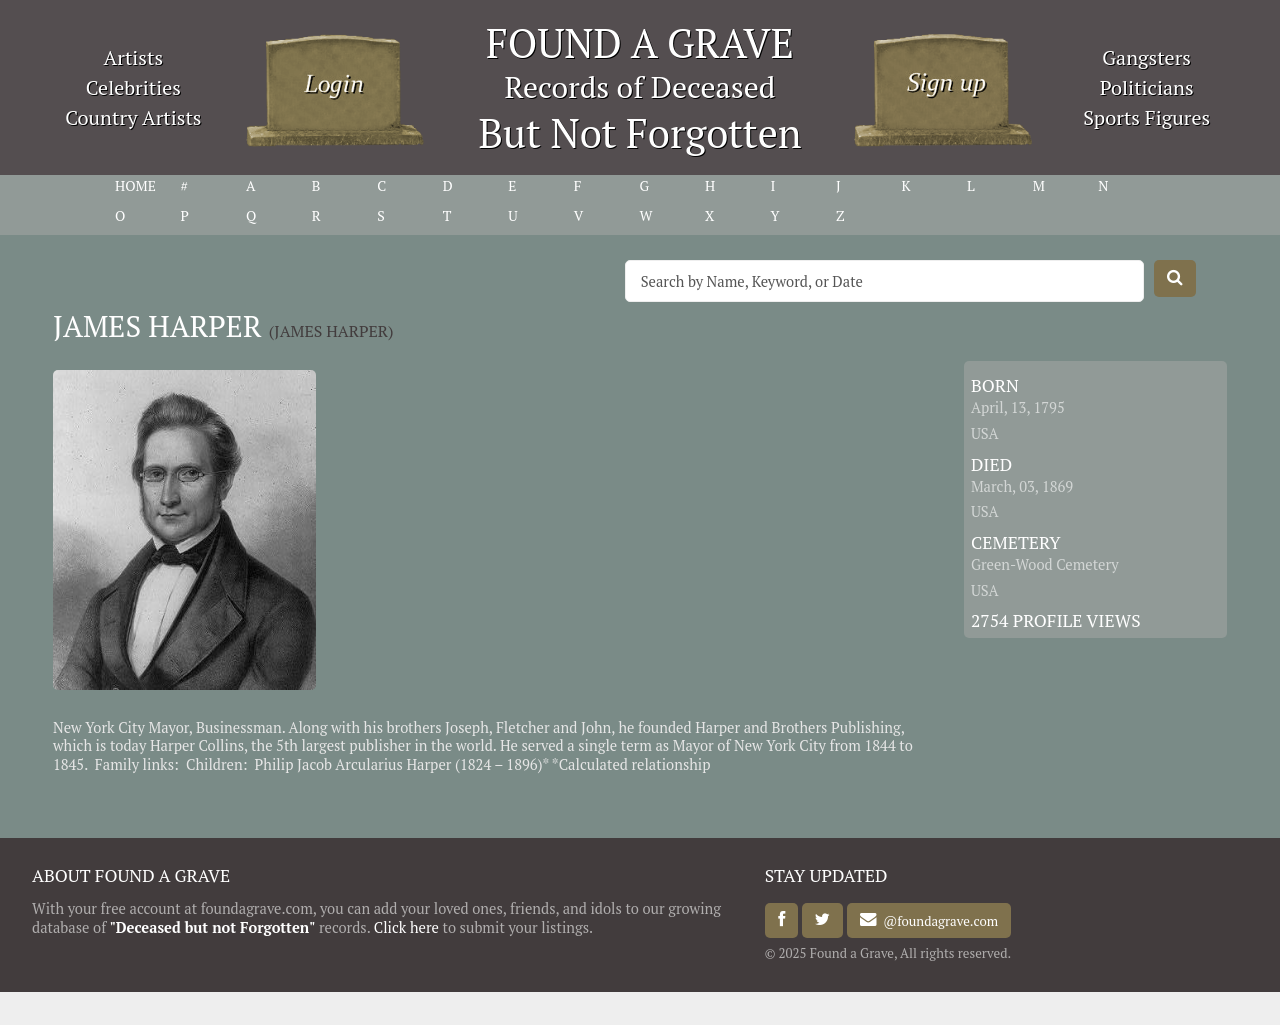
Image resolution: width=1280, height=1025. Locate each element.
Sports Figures (1146, 117)
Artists (134, 57)
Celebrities (133, 87)
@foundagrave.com (937, 920)
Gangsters (1146, 57)
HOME (135, 186)
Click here (406, 927)
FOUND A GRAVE (640, 42)
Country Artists (133, 117)
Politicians (1147, 87)
